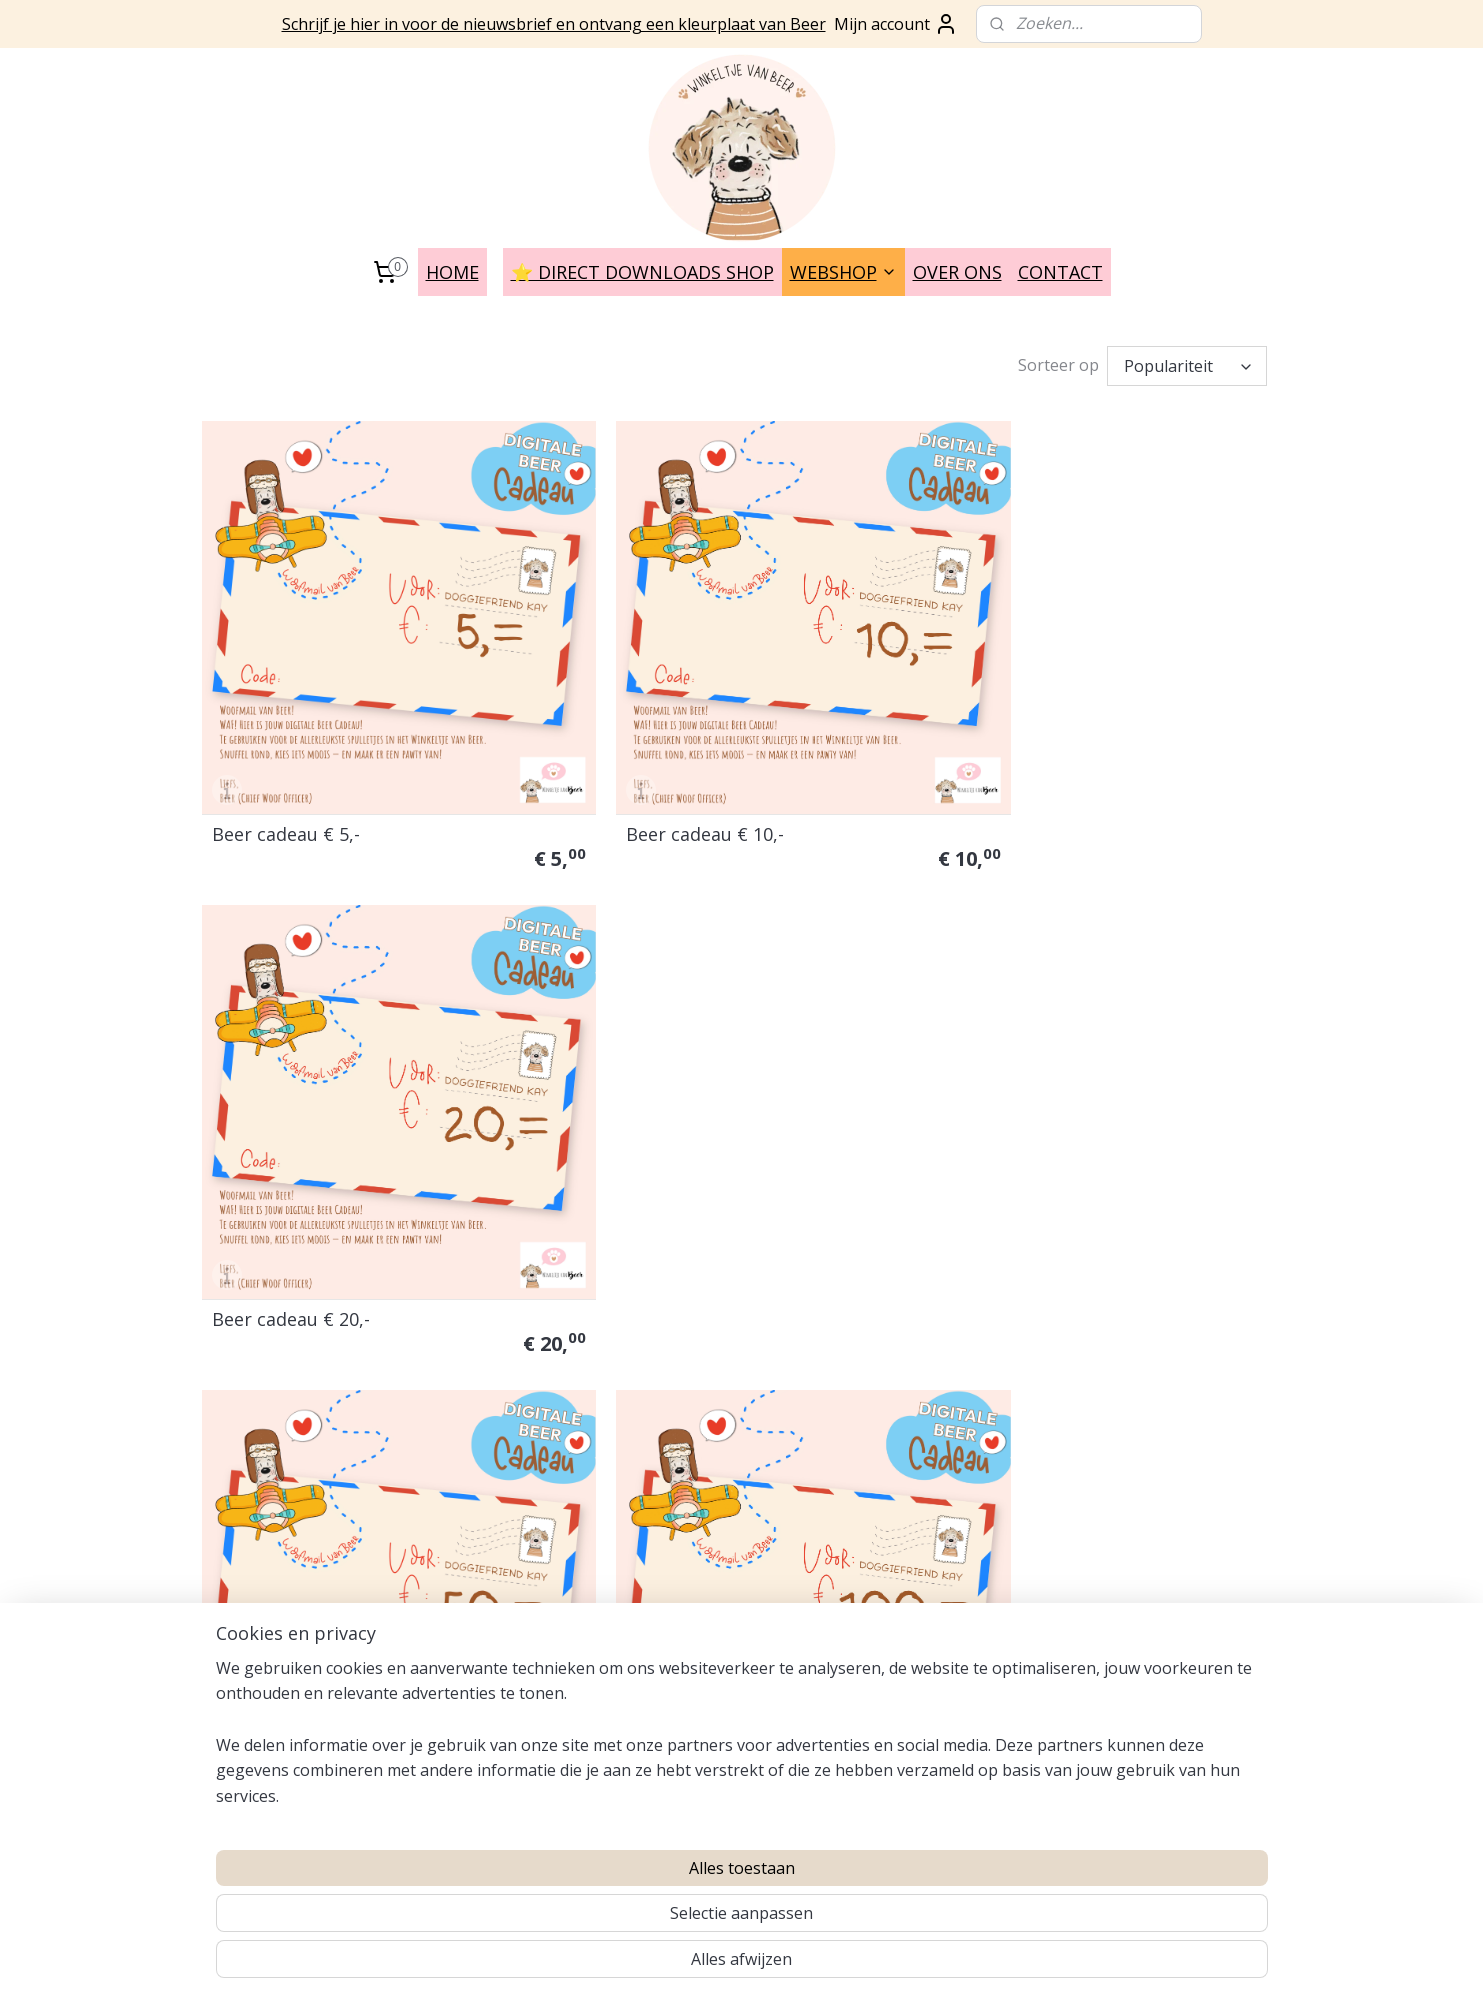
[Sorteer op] (1187, 366)
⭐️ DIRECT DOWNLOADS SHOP (642, 272)
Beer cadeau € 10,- (657, 787)
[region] (610, 1913)
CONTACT (1060, 272)
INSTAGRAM (463, 1592)
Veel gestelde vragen (269, 1359)
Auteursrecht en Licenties (286, 1382)
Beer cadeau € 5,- (286, 787)
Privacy (225, 1426)
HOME (452, 272)
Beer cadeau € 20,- (1024, 787)
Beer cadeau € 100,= (664, 1223)
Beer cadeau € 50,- (291, 1223)
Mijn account (896, 24)
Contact (227, 1471)
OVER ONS (957, 272)
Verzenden (236, 1494)
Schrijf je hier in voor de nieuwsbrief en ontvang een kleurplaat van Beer (554, 24)
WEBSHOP (843, 272)
